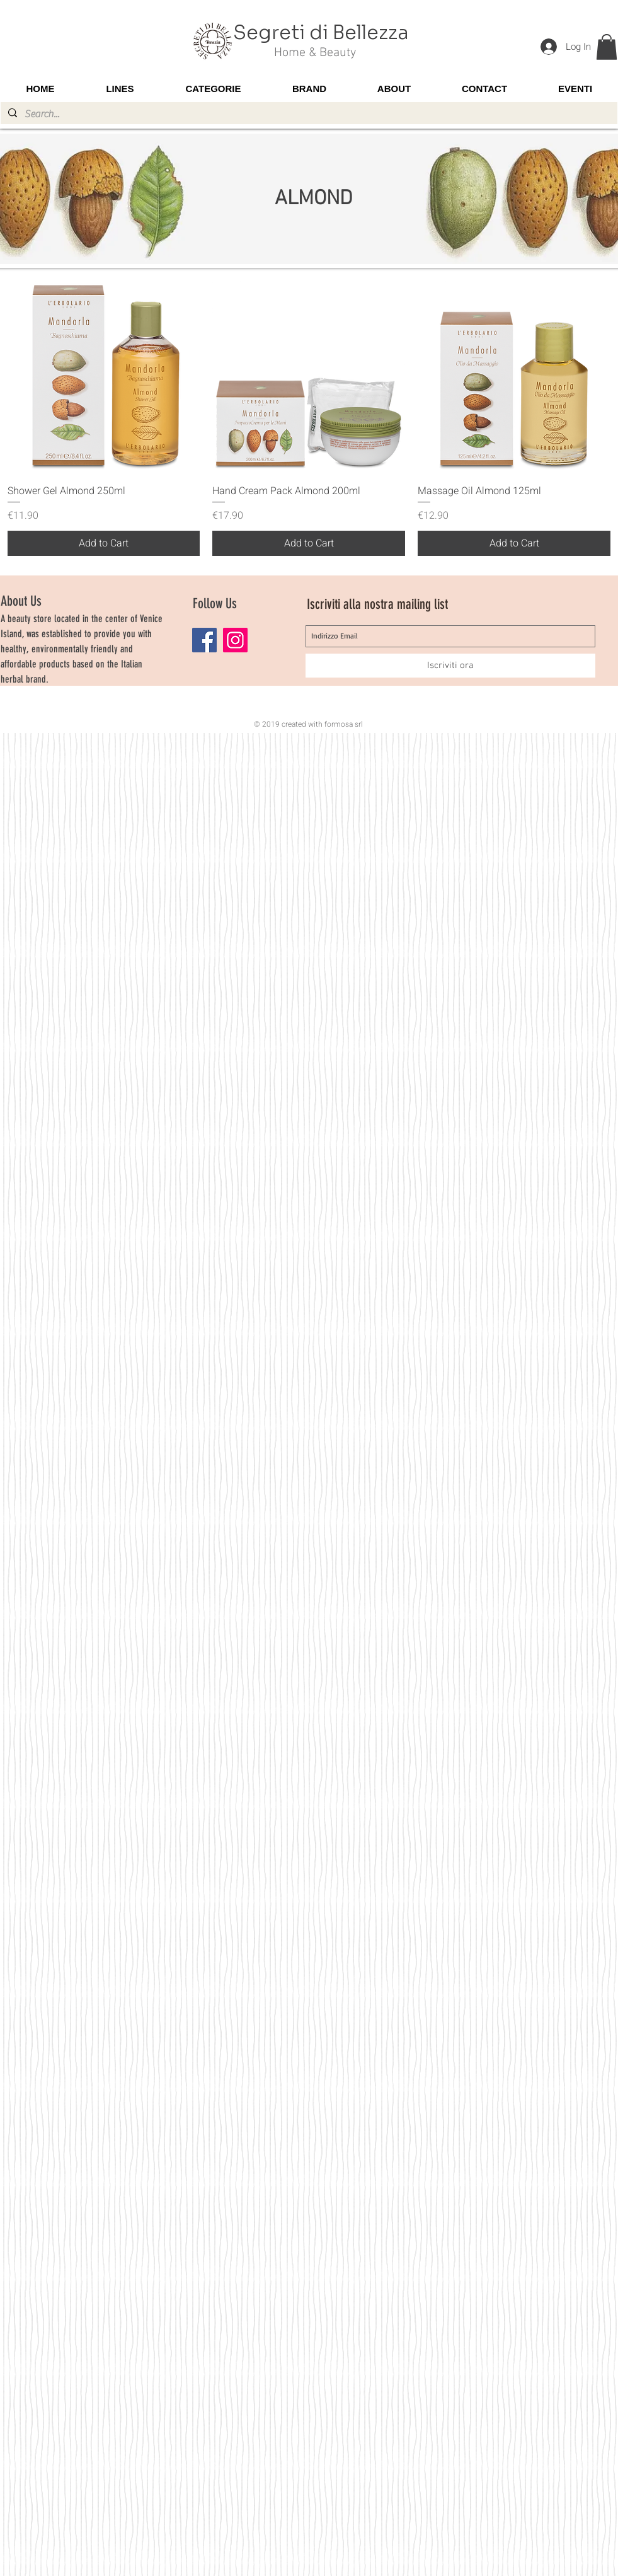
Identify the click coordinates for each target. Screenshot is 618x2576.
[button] (606, 47)
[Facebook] (204, 640)
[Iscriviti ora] (450, 666)
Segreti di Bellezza (321, 33)
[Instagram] (235, 640)
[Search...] (308, 114)
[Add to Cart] (104, 543)
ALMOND (313, 199)
